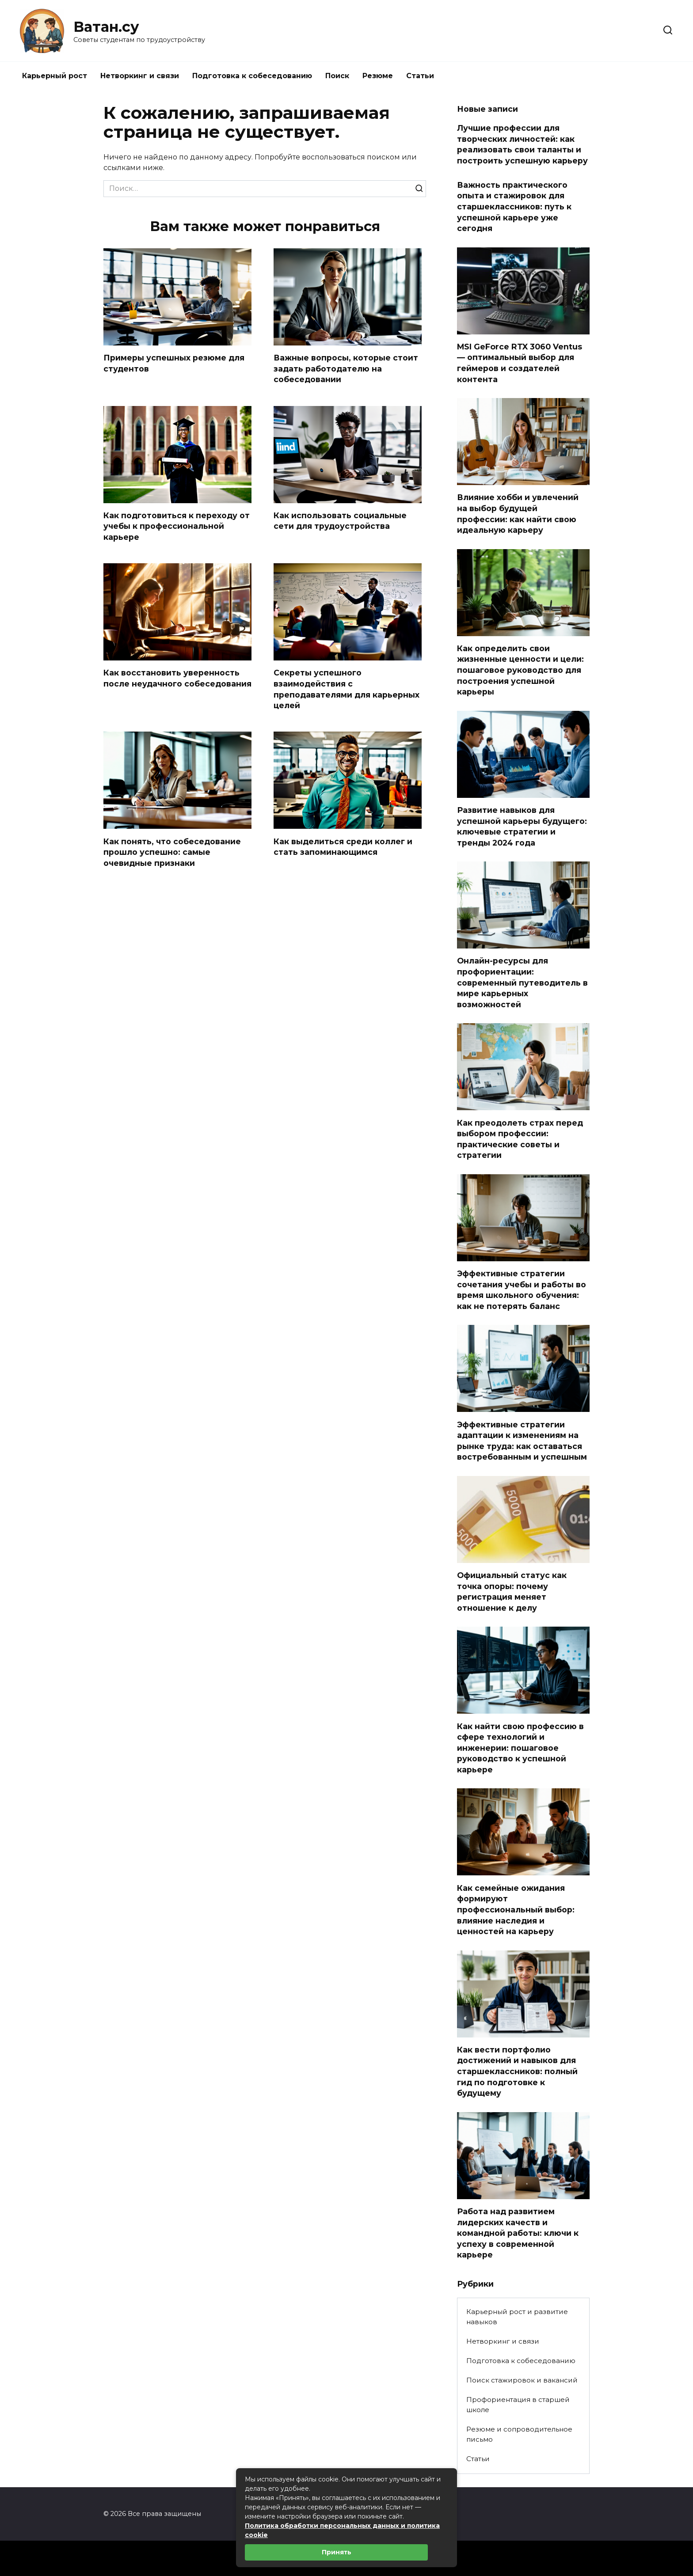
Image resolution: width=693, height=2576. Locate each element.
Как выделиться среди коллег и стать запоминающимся (343, 847)
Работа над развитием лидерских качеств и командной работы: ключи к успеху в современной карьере (518, 2233)
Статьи (420, 76)
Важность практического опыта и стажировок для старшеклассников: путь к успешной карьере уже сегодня (514, 206)
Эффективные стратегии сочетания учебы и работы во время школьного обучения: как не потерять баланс (521, 1290)
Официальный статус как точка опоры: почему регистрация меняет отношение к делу (512, 1591)
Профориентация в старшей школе (518, 2404)
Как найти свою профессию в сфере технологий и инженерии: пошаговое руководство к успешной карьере (520, 1747)
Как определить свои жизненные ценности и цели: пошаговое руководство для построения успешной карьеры (520, 670)
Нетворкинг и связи (139, 76)
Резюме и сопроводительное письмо (519, 2434)
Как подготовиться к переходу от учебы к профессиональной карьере (176, 526)
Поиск (337, 76)
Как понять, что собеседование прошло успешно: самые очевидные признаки (172, 852)
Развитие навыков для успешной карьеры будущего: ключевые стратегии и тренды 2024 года (522, 826)
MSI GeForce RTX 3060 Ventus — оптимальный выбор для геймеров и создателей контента (519, 363)
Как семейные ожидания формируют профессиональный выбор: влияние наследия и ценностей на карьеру (516, 1909)
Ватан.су (106, 26)
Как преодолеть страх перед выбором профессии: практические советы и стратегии (520, 1139)
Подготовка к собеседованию (252, 76)
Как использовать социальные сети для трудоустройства (340, 521)
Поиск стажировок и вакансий (522, 2380)
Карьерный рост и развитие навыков (517, 2316)
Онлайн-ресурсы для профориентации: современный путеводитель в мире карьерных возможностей (522, 982)
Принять (336, 2552)
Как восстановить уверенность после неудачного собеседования (177, 678)
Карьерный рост (54, 76)
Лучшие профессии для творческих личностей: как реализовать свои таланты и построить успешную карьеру (522, 144)
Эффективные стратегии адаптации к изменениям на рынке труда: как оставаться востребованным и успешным (522, 1440)
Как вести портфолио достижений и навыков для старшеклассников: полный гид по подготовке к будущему (517, 2071)
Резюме (377, 76)
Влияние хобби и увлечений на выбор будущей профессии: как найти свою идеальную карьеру (518, 514)
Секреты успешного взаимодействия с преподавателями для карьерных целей (346, 689)
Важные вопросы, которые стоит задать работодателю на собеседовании (346, 368)
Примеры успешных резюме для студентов (173, 363)
